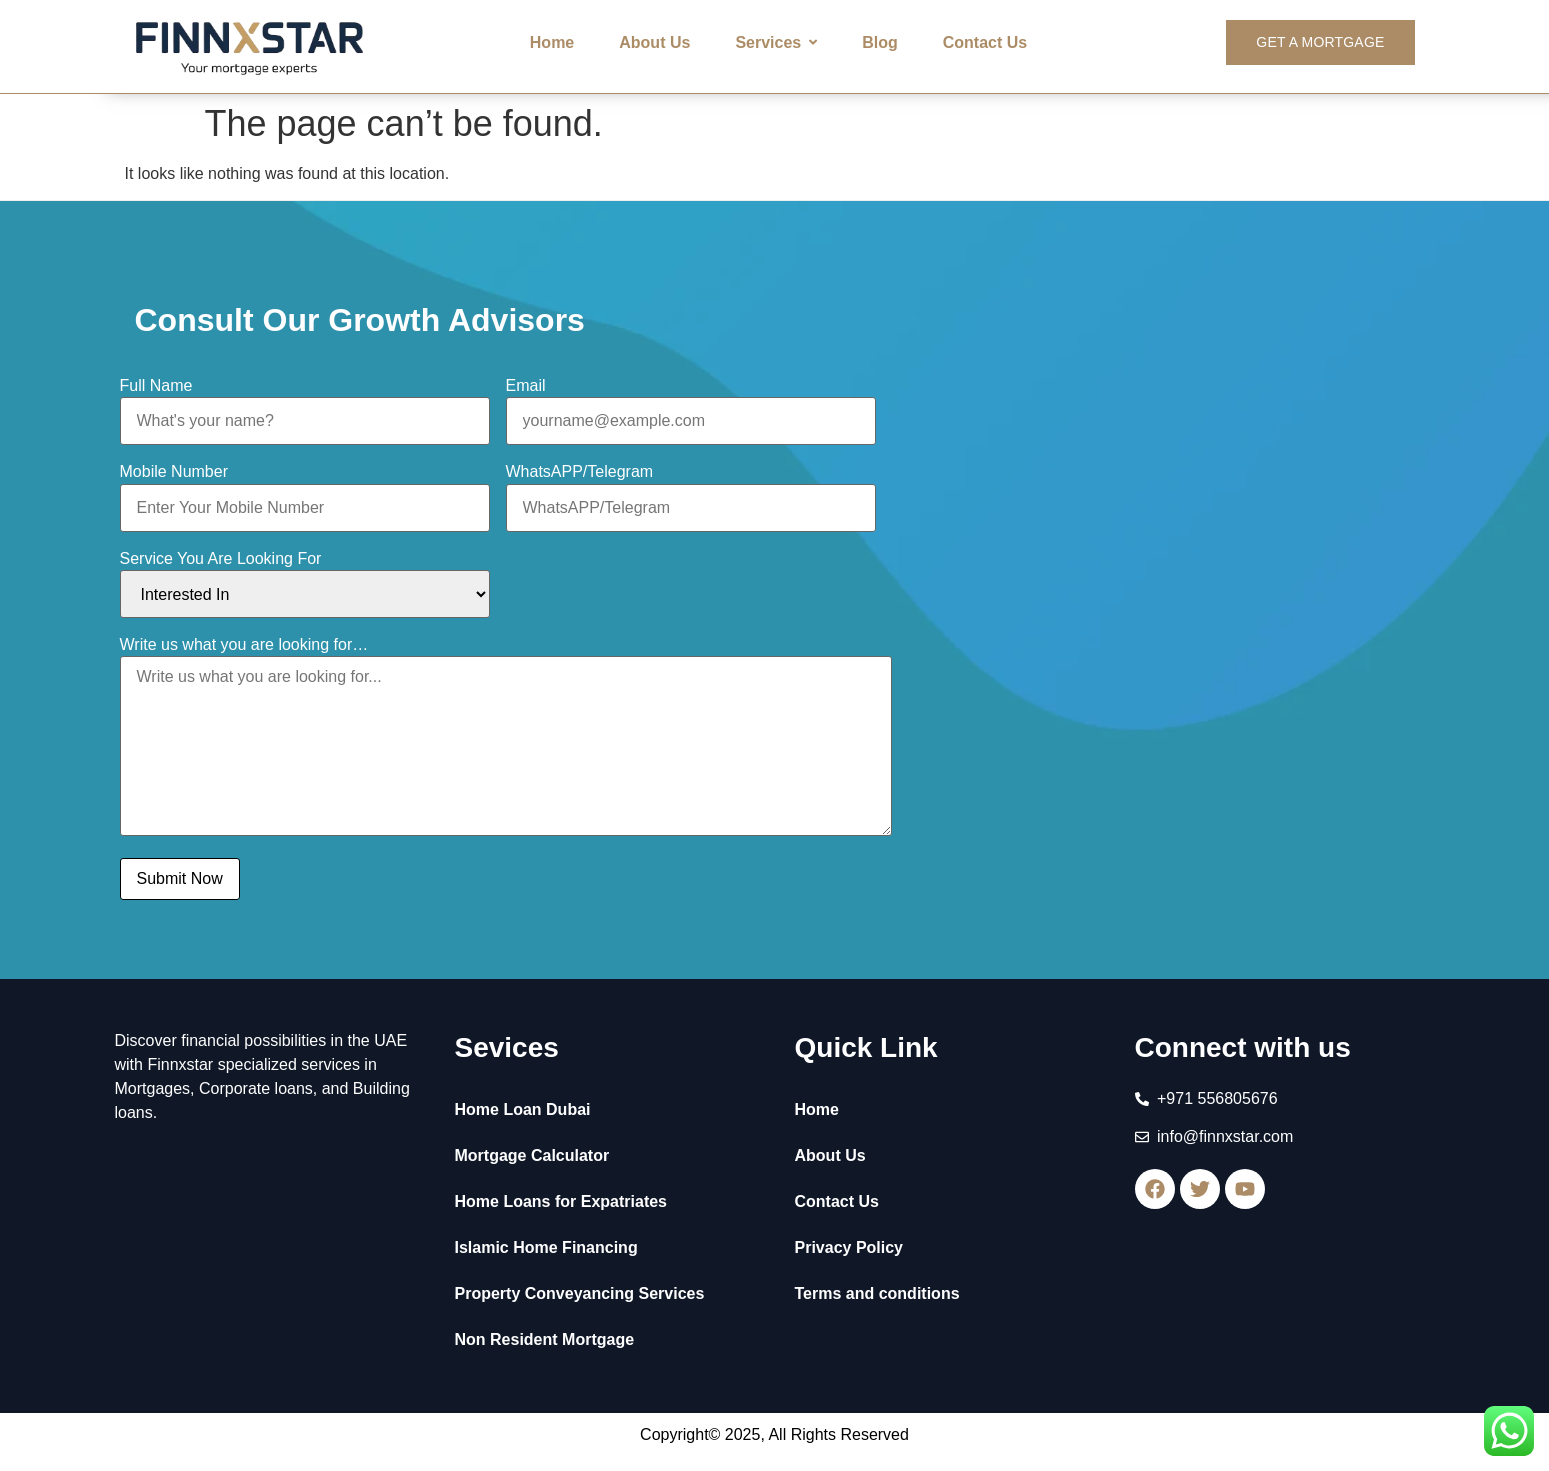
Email (526, 386)
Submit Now (180, 878)
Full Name (156, 386)
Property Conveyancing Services (580, 1293)
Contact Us (837, 1201)
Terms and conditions (877, 1293)
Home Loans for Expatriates (561, 1201)
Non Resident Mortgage (545, 1339)
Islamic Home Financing (546, 1247)
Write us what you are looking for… (244, 645)
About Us (830, 1155)
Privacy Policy (849, 1247)
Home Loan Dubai (523, 1109)
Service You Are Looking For (221, 559)
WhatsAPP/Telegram (580, 472)
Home (817, 1109)
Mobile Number (174, 472)
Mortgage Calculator (532, 1155)
